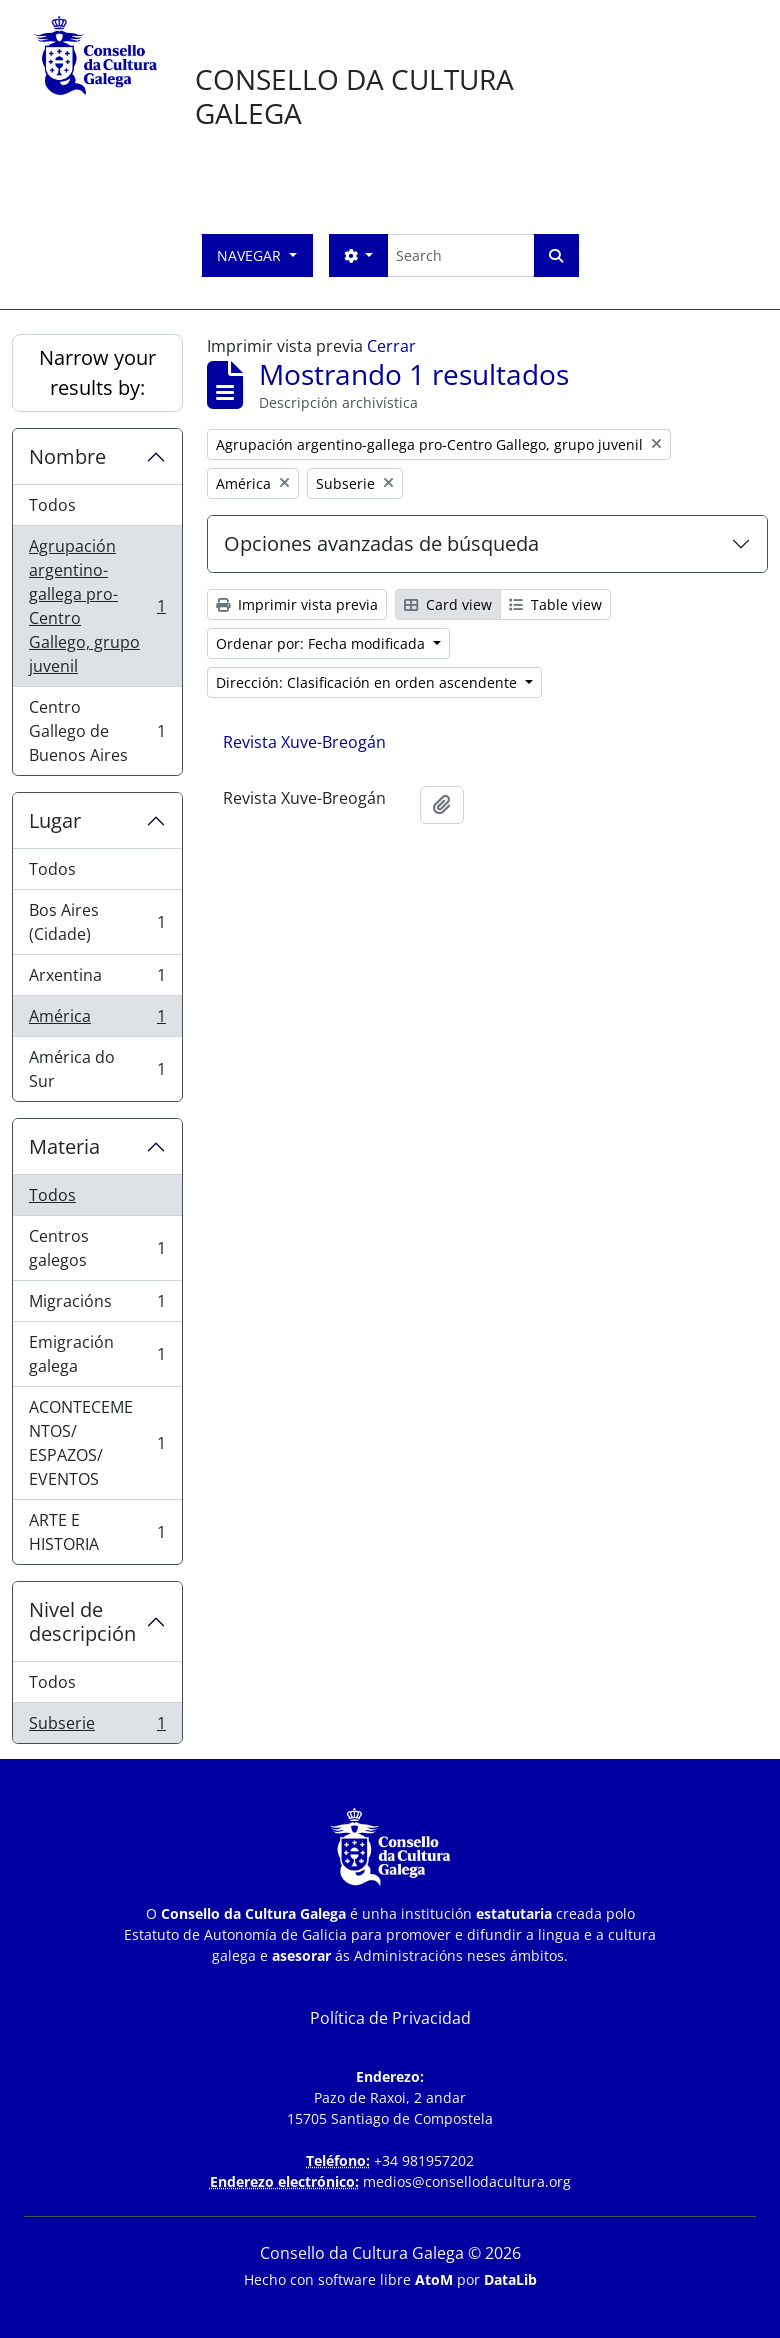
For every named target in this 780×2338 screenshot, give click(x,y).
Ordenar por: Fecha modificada (322, 643)
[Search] (460, 255)
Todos (52, 505)
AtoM (434, 2279)
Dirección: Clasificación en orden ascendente (368, 682)
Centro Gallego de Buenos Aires (97, 731)
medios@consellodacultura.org (467, 2181)
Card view (448, 604)
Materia (64, 1146)
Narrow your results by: (97, 372)
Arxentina (97, 979)
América (97, 1020)
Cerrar (391, 346)
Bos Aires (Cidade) (97, 922)
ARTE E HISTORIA (97, 1532)
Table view (555, 604)
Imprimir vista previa (297, 604)
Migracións (97, 1305)
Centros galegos (97, 1248)
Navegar (251, 255)
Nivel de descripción (82, 1621)
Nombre (67, 456)
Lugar (55, 820)
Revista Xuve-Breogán (304, 742)
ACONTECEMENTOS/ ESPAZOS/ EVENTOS (97, 1443)
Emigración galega (97, 1354)
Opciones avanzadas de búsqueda (381, 543)
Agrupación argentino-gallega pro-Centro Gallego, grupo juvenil (97, 606)
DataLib (510, 2279)
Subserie (97, 1727)
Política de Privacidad (390, 2018)
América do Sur (97, 1069)
